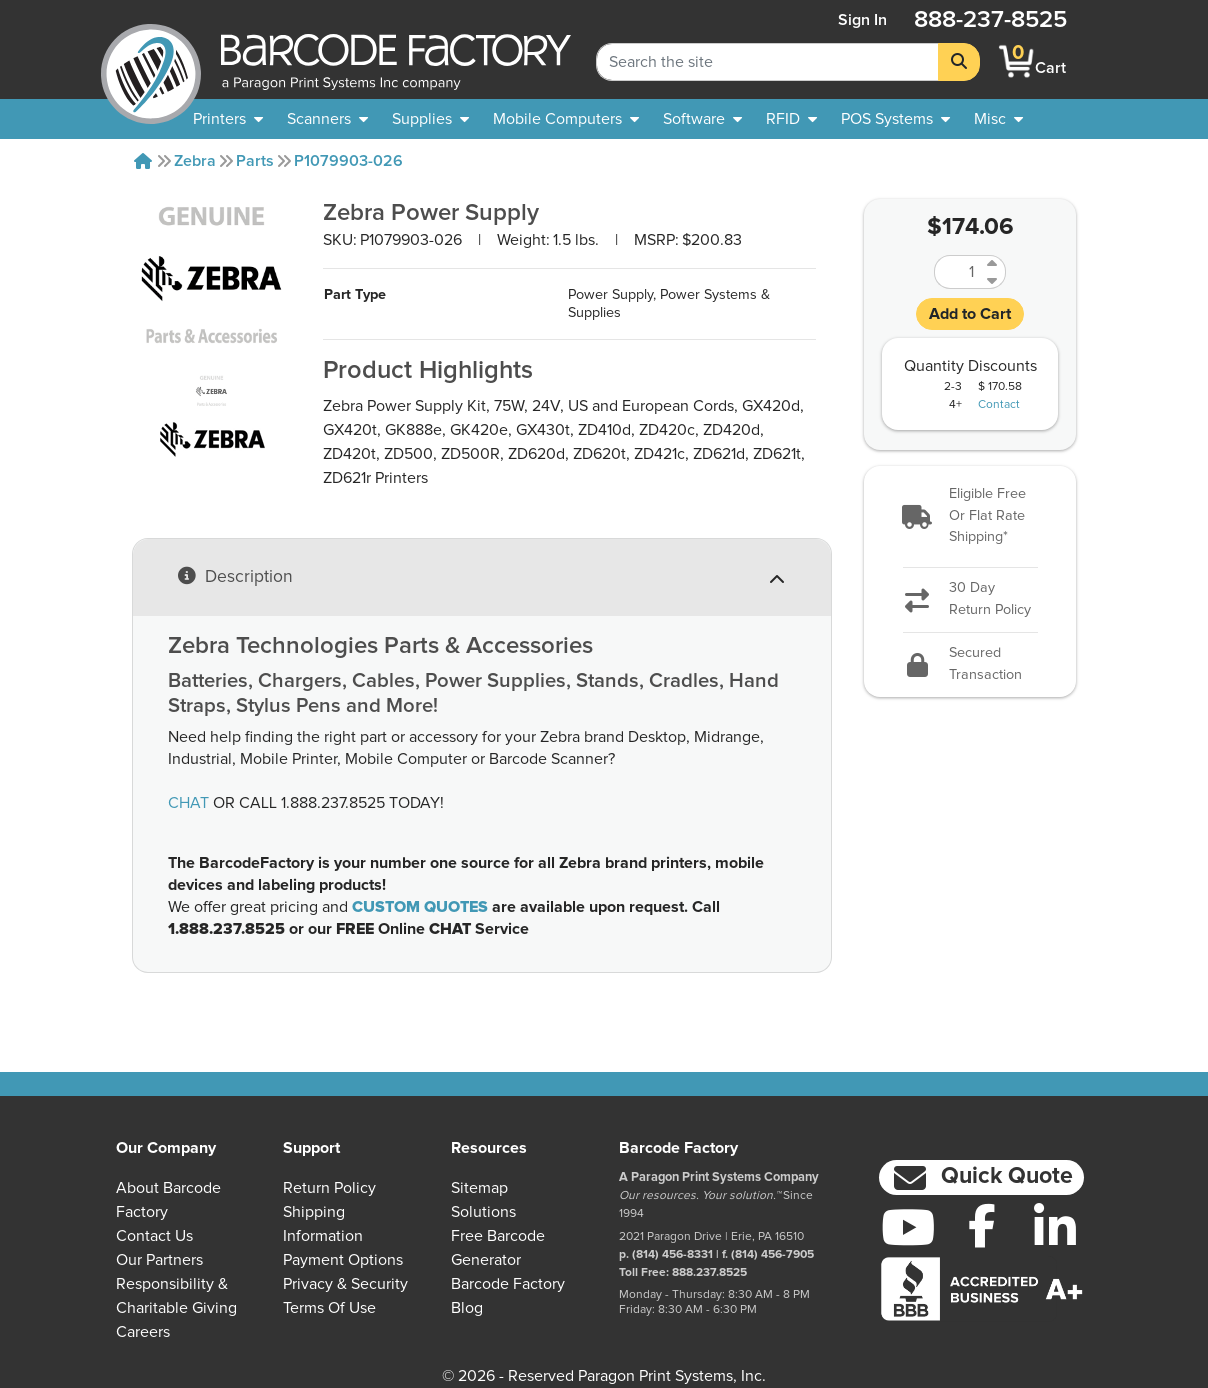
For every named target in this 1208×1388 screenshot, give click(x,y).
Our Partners (159, 1260)
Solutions (483, 1212)
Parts (255, 161)
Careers (143, 1332)
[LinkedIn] (1055, 1227)
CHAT (188, 803)
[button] (970, 516)
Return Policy (329, 1188)
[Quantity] (958, 272)
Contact (999, 405)
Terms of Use (329, 1308)
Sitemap (479, 1188)
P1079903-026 (348, 161)
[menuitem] (228, 119)
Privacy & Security (345, 1284)
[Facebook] (982, 1225)
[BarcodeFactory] (151, 61)
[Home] (143, 161)
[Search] (959, 62)
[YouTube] (908, 1227)
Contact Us (154, 1236)
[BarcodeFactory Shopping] (1016, 61)
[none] (998, 119)
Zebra (195, 161)
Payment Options (343, 1260)
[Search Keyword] (767, 62)
